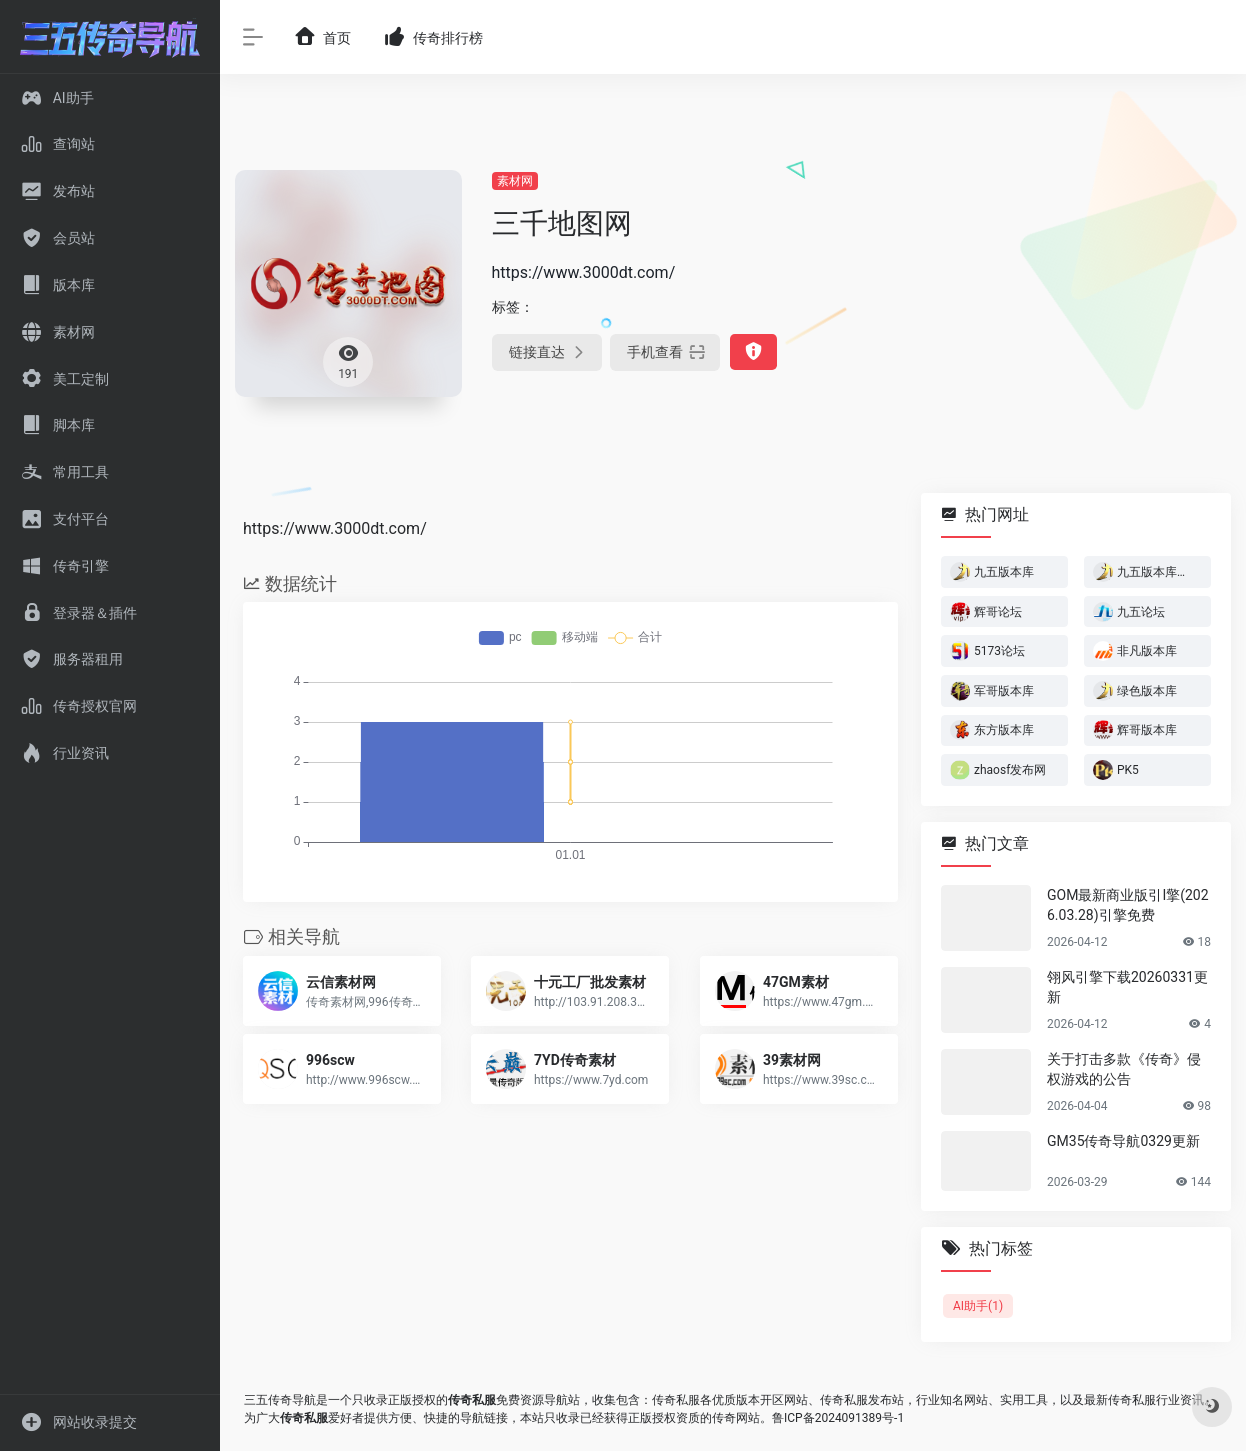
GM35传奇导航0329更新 (1123, 1141)
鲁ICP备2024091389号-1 (838, 1418)
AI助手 (978, 1306)
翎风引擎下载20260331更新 (1127, 987)
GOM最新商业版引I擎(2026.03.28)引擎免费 (1128, 905)
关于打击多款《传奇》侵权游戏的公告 (1124, 1069)
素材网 (515, 181)
